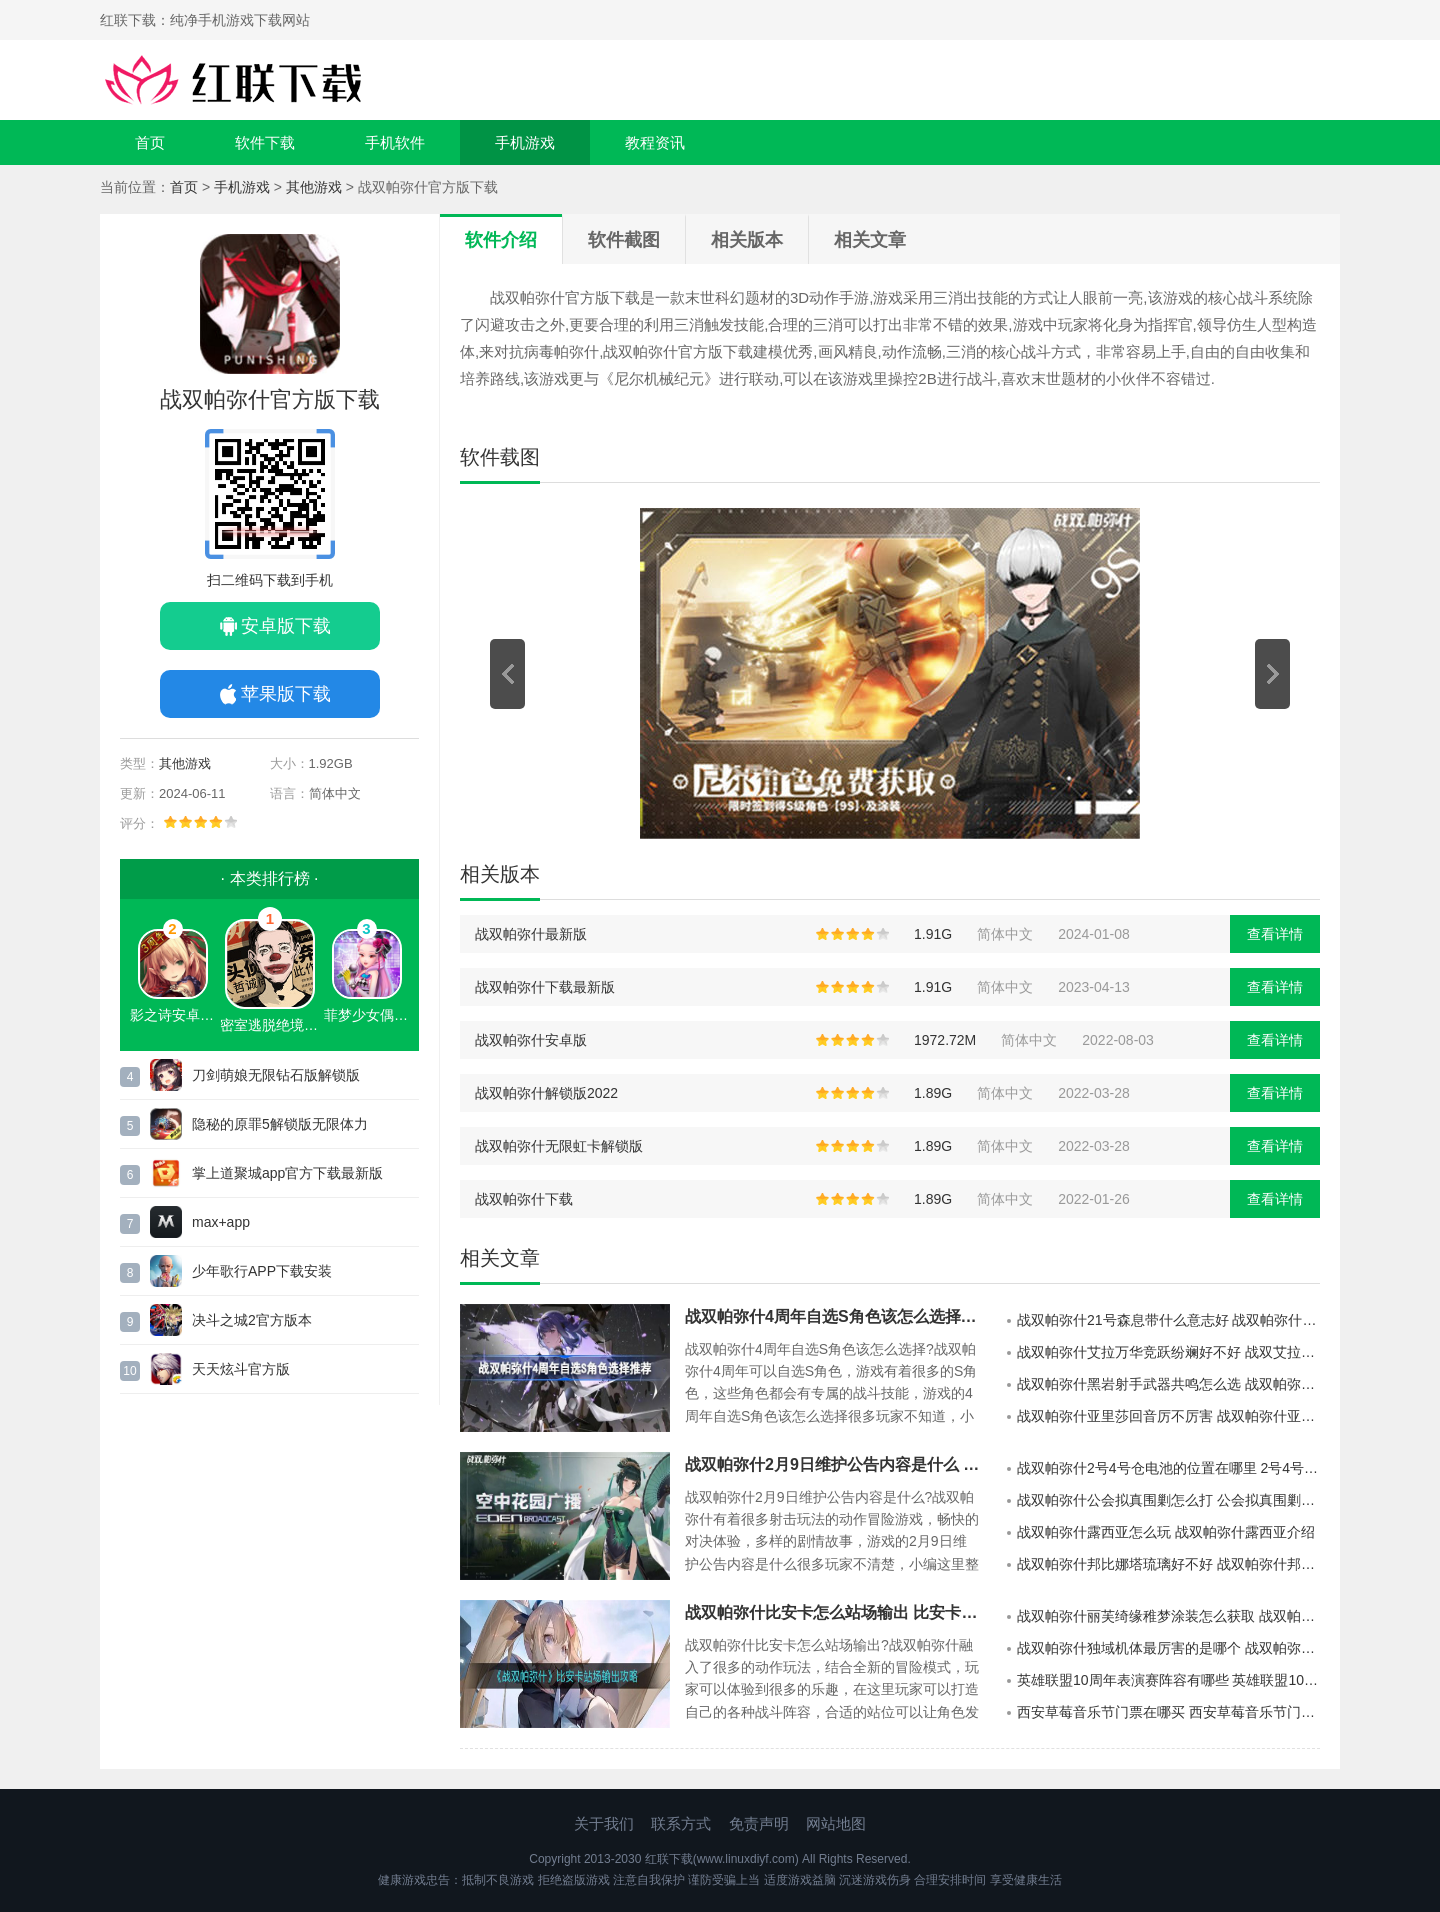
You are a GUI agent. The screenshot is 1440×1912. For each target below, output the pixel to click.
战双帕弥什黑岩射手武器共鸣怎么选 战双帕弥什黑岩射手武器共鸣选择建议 (1168, 1384)
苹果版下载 (286, 694)
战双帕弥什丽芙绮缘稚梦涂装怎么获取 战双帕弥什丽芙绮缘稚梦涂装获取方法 (1168, 1616)
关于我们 (604, 1823)
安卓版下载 (286, 626)
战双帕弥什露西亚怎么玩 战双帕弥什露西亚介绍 (1166, 1532)
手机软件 (395, 142)
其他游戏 (314, 187)
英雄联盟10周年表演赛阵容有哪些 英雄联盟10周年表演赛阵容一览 (1168, 1680)
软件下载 (265, 142)
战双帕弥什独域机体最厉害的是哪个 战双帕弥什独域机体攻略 (1168, 1648)
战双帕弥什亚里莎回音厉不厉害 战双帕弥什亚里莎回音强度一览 (1168, 1416)
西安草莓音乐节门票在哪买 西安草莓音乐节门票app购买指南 (1168, 1712)
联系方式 (681, 1823)
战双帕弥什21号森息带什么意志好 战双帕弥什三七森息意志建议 (1168, 1320)
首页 (150, 142)
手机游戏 (525, 142)
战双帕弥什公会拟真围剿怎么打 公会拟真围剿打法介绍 (1168, 1500)
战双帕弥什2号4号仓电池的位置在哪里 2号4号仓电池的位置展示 (1168, 1468)
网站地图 (836, 1823)
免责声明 (759, 1823)
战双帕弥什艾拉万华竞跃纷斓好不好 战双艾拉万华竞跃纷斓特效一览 (1168, 1352)
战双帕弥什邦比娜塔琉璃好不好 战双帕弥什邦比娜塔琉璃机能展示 (1168, 1564)
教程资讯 (655, 142)
